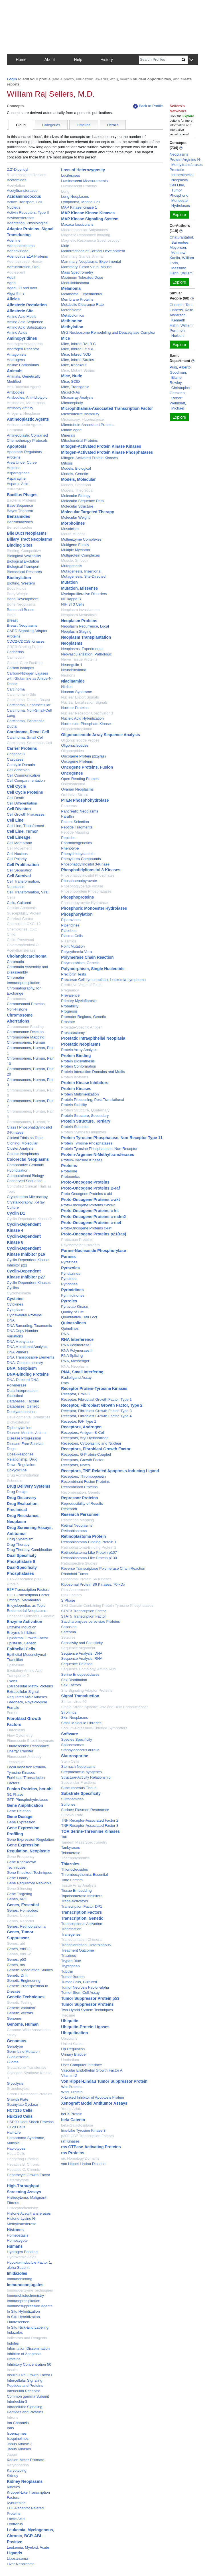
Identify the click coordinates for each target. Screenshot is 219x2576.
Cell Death (15, 798)
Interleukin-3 (17, 2401)
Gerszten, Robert (178, 395)
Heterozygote (18, 2180)
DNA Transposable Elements (30, 1357)
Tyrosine (68, 2015)
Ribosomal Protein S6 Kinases (86, 1579)
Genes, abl (16, 1943)
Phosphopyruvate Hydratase (84, 903)
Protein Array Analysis (79, 1050)
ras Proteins (72, 2153)
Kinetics (13, 2487)
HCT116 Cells (19, 2110)
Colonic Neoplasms (23, 1154)
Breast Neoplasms (22, 625)
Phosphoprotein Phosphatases (86, 891)
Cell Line (15, 820)
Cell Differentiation (22, 803)
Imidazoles (17, 2273)
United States (72, 2044)
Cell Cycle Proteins (25, 792)
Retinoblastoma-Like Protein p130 (89, 1558)
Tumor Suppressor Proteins (87, 2004)
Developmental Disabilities (28, 1417)
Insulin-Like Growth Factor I (29, 2375)
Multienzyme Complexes (81, 539)
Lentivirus (15, 2524)
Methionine (71, 321)
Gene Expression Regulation (30, 1839)
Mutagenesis (71, 566)
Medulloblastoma (75, 283)
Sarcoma (68, 1632)
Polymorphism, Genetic (80, 963)
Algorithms (15, 293)
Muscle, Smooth (74, 560)
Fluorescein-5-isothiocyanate (30, 1740)
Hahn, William (181, 273)
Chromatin (15, 962)
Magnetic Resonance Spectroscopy (90, 240)
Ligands (14, 2553)
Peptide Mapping (75, 832)
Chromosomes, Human (26, 1042)
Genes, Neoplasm (21, 1915)
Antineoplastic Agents (28, 419)
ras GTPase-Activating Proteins (91, 2147)
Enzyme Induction (21, 1627)
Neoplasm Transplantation (86, 637)
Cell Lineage (18, 837)
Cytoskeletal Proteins (24, 1315)
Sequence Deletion (76, 1664)
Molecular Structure (77, 506)
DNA (11, 1320)
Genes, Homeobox (22, 1910)
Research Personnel (80, 1514)
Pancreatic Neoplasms (79, 811)
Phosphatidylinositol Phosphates (87, 875)
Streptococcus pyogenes (81, 1772)
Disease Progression (24, 1438)
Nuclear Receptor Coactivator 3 (87, 713)
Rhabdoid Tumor (74, 1574)
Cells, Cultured (19, 903)
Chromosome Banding (25, 1027)
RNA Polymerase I (76, 1345)
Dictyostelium (18, 1422)
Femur (12, 1712)
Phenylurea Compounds (81, 859)
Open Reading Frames (80, 779)
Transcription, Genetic (82, 1918)
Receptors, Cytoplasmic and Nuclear (91, 1443)
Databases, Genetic (23, 1406)
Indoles (13, 2343)
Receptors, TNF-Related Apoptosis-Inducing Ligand (110, 1471)
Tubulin (67, 1971)
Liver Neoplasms (21, 2564)
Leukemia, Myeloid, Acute (28, 2547)
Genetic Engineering (23, 1980)
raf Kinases (70, 2141)
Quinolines (69, 1328)
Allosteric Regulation (27, 305)
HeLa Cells (16, 2153)
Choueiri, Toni (181, 305)
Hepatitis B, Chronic (23, 2164)
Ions (10, 2428)
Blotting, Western (21, 583)
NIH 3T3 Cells (72, 604)
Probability (69, 1006)
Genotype (15, 2046)
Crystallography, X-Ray (26, 1202)
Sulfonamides (72, 1799)
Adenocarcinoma (21, 246)
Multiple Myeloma (75, 550)
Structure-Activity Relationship (85, 1777)
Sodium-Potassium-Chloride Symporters (94, 1728)
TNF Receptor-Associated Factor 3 (89, 1825)
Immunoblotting (19, 2279)
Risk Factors (71, 1595)
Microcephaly (72, 403)
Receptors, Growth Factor (82, 1460)
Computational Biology (25, 1176)
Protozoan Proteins (77, 1239)
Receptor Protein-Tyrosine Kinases (94, 1388)
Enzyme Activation (24, 1621)
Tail (64, 1837)
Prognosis (69, 1011)
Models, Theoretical (77, 490)
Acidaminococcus (24, 196)
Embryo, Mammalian (24, 1600)
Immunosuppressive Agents (29, 2306)
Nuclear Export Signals (80, 697)
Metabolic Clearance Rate (82, 304)
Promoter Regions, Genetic (83, 1017)
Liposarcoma (17, 2558)
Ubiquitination (74, 2033)
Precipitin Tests (73, 974)
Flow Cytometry (20, 1735)
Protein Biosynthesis (78, 1061)
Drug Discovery (21, 1497)
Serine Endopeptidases (80, 1674)
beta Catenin (73, 2119)
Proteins (69, 1165)
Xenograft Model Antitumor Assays (94, 2103)
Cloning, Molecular (22, 1143)
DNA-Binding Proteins (28, 1374)
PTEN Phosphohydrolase (85, 800)
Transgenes (70, 1934)
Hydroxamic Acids (21, 2257)
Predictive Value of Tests (81, 985)
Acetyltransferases (22, 190)
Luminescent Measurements (84, 181)
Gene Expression (21, 1822)
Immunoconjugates (25, 2284)
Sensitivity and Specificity (82, 1643)
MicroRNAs (70, 392)
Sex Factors (71, 1685)
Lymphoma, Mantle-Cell (80, 202)
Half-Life (14, 2132)
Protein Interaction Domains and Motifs (93, 1072)
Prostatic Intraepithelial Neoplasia (93, 1038)
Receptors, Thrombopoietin (83, 1476)
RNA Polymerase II (76, 1350)
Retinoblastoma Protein (83, 1536)
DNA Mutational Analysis (27, 1347)
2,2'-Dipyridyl (17, 169)
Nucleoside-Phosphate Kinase (86, 724)
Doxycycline (17, 1470)
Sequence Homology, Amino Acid (88, 1669)
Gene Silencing (19, 1888)
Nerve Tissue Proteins (79, 659)
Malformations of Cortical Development (93, 251)
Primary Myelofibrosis (78, 1001)
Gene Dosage (19, 1816)
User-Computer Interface (81, 2065)
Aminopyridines (22, 338)
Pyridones (69, 1284)
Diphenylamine (19, 1428)
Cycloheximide (19, 1293)
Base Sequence (20, 505)
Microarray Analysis (77, 397)
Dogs (11, 1449)
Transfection (71, 1929)
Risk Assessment (75, 1590)
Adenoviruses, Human (25, 261)
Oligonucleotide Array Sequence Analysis (100, 734)
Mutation (69, 582)
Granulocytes (18, 2088)
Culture (13, 1207)
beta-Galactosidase (77, 2125)
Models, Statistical (76, 485)
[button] (191, 60)
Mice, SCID (70, 381)
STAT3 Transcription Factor (83, 1611)
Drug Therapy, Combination (29, 1549)
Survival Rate (72, 1815)
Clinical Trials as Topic (25, 1138)
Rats (65, 1383)
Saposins (68, 1627)
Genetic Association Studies (30, 1970)
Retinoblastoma (74, 1531)
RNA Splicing (72, 1355)
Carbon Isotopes (20, 668)
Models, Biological (76, 468)
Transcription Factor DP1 (81, 1906)
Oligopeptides (72, 751)
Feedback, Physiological (27, 1702)
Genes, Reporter (20, 1921)
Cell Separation (19, 870)
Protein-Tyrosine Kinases (81, 1160)
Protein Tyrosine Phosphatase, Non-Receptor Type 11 (112, 1137)
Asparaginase (18, 473)
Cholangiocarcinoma (26, 956)
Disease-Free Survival (25, 1443)
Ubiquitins (69, 2038)
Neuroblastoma (73, 670)
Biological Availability (24, 556)
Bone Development (22, 599)
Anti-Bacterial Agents (24, 387)
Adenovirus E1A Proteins (27, 256)
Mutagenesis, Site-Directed (83, 576)
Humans (15, 2246)
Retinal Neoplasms (76, 1525)
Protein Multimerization (80, 1094)
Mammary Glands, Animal (82, 256)
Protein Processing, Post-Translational (92, 1099)
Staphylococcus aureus (80, 1750)
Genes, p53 (16, 1959)
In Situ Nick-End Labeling (27, 2327)
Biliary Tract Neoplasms (29, 539)
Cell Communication (23, 775)
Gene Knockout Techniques (29, 1872)
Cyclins (13, 1288)
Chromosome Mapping (25, 1037)
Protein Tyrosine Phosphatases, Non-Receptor (99, 1149)
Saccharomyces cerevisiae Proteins (90, 1621)
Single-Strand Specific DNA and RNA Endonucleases (104, 1707)
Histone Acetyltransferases (29, 2213)
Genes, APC (17, 1899)
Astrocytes (15, 489)
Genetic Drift (17, 1975)
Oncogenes (72, 773)
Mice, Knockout (73, 365)
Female (13, 1707)
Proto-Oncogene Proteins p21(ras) (93, 1234)
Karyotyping (17, 2470)
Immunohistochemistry (25, 2295)
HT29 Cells (16, 2127)
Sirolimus (68, 1712)
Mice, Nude (71, 376)
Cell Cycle (16, 786)
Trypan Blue (71, 1961)
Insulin (12, 2370)
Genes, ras (16, 1965)
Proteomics (70, 1176)
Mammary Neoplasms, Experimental (91, 261)
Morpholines (73, 523)
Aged (11, 283)
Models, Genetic (74, 474)
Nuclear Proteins (74, 708)
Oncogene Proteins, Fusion (87, 767)
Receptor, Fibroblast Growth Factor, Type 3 (96, 1411)
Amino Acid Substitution (26, 327)
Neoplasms (71, 643)
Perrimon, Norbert (178, 333)
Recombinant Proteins (79, 1487)
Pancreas (69, 806)
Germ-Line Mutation (23, 2051)
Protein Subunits (74, 1127)
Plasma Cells (72, 936)
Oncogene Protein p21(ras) (83, 756)
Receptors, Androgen (81, 1427)
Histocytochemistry (22, 2208)
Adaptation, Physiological (27, 223)
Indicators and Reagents (27, 2338)
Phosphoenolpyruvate (79, 881)
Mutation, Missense (79, 588)
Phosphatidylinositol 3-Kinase (85, 864)
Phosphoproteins (77, 897)
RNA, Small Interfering (82, 1372)
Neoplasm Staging (76, 631)
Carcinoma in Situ (21, 694)
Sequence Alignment (78, 1648)
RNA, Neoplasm (74, 1366)
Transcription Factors (81, 1912)
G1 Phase (15, 1794)
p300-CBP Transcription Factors (87, 2136)
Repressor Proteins (79, 1498)
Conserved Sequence (24, 1181)
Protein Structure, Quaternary (85, 1110)
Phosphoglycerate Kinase (82, 886)
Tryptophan (70, 1966)
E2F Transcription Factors (28, 1589)
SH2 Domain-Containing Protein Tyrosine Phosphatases (107, 1605)
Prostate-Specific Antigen (81, 1027)
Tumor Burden (73, 1977)
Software (69, 1734)
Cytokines (15, 1304)
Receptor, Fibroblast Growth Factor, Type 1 (96, 1399)
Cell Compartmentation (26, 780)
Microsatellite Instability (80, 414)
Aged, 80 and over (22, 288)
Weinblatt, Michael (178, 405)
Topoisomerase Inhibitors (81, 1896)
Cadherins (15, 652)
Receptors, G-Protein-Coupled (86, 1454)
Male (65, 246)
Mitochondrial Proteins (79, 440)
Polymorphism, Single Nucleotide (92, 968)
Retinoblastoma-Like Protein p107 (89, 1552)
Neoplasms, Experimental (82, 649)
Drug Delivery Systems (28, 1486)
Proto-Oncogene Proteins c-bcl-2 (88, 1205)
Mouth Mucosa (73, 534)
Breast (12, 620)
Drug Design (17, 1492)
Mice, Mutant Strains (78, 370)
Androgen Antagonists (25, 344)
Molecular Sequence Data (82, 501)
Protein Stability (74, 1105)
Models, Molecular (78, 479)
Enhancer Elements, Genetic (30, 1616)
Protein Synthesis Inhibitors (83, 1132)
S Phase (68, 1600)
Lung (65, 191)
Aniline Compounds (23, 365)
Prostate (68, 1022)
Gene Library (17, 1878)
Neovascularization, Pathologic (86, 654)
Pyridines (68, 1278)
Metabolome (71, 310)
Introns (12, 2417)
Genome (14, 2018)
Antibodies (15, 392)
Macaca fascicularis (77, 224)
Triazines (68, 1955)
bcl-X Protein (71, 2114)
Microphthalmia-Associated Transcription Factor (107, 408)
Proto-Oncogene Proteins (85, 1182)
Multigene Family (75, 545)
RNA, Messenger (75, 1361)
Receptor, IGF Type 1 (78, 1421)
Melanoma (70, 288)
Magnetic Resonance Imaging (85, 235)
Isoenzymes (17, 2433)
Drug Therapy (18, 1544)
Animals (14, 370)
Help (78, 59)
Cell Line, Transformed (25, 826)
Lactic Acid (16, 2519)
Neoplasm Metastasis (78, 615)
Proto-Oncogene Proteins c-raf (86, 1228)
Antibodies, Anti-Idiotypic (27, 397)
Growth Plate (17, 2099)
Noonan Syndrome (76, 692)
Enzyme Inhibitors (21, 1632)
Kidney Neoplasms (24, 2481)
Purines (68, 1256)
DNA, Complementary (25, 1363)
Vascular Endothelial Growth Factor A (91, 2070)
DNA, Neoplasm (22, 1368)
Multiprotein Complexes (80, 555)
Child (11, 934)
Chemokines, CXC (22, 929)
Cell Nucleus (17, 854)
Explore (179, 214)
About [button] (49, 59)
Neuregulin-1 (71, 665)
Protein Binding (76, 1055)
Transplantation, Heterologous (86, 1945)
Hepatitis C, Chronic (23, 2169)
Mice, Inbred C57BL (77, 349)
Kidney (12, 2475)
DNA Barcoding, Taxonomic (29, 1325)
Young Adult (71, 2109)
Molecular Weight (75, 517)
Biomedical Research (24, 572)
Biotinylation (19, 577)
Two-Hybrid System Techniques (87, 2010)
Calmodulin (16, 657)
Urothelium (70, 2060)
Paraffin (67, 816)
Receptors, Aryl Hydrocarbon (84, 1438)
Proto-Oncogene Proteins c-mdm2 (93, 1216)
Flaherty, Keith (181, 310)
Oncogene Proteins (77, 761)
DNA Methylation (21, 1341)
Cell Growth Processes (25, 814)
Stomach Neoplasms (78, 1766)
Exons (12, 1681)
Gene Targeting (19, 1894)
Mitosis (66, 463)
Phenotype (70, 848)
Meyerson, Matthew (178, 250)
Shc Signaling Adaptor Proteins (86, 1690)
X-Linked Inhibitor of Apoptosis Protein (92, 2097)
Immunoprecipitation (23, 2301)
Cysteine (15, 1298)
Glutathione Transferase (26, 2067)
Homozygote (17, 2240)
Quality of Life (72, 1312)
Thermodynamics (75, 1858)
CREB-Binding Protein (25, 647)
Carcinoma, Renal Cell (28, 732)
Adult (11, 277)
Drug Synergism (20, 1539)
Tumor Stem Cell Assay (80, 1992)
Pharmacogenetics (76, 843)
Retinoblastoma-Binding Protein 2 (88, 1547)
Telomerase (70, 1853)
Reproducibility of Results (82, 1503)
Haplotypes (16, 2148)
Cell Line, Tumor (22, 831)
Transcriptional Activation (81, 1924)
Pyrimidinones (72, 1295)
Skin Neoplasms (74, 1717)
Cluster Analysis (20, 1148)
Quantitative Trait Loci (79, 1317)
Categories (51, 125)
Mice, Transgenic (75, 387)
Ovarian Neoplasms (77, 789)
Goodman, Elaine (178, 375)
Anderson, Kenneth (178, 317)
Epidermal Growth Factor (27, 1638)
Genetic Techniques (25, 1997)
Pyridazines (70, 1273)
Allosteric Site (20, 311)
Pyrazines (69, 1262)
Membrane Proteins (77, 299)
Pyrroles (69, 1301)
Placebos (68, 930)
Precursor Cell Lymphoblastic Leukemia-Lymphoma (103, 980)
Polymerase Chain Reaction (87, 957)
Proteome (69, 1171)
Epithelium (15, 1665)
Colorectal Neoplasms (28, 1159)
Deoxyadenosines (21, 1412)
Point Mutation (73, 946)
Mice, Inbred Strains (77, 360)
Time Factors (71, 1880)
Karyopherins (18, 2465)
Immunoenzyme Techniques (30, 2290)
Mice (65, 338)
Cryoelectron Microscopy (27, 1197)
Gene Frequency (21, 1856)
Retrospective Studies (79, 1563)
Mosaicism (69, 529)
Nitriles (66, 687)
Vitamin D (69, 2075)
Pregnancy (70, 990)
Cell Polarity (17, 859)
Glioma (13, 2062)
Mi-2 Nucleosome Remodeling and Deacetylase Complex (108, 332)
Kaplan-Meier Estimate (25, 2460)
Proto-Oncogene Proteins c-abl (86, 1194)
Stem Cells (70, 1761)
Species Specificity (76, 1739)
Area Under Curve (22, 462)
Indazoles (15, 2332)
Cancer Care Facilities (25, 663)
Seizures (68, 1637)
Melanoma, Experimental (81, 294)
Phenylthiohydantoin (77, 854)
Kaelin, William (182, 258)
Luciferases (70, 175)
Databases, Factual (23, 1401)
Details (113, 125)
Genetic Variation (21, 2008)
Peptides (68, 838)
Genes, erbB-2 (19, 1954)
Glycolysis (15, 2083)
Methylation (72, 327)
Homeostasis (17, 2235)
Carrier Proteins (22, 748)
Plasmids (68, 941)
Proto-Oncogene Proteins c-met (91, 1222)
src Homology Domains (80, 2158)
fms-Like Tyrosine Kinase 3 (83, 2130)
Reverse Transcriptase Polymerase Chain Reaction (103, 1568)
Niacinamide (72, 681)
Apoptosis (16, 446)
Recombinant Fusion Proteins (85, 1481)
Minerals (68, 435)
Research (69, 1509)
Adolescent (16, 272)
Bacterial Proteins (21, 500)
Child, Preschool (20, 940)
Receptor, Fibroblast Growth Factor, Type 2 (101, 1405)
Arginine (14, 468)
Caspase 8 (16, 754)
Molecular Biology (75, 496)
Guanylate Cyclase (22, 2104)
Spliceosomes (72, 1745)
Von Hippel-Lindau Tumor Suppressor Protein (104, 2081)
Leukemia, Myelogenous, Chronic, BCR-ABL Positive (30, 2536)
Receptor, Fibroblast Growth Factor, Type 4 (96, 1416)
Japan (12, 2454)
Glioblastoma (18, 2057)
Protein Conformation (78, 1066)
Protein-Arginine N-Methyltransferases (97, 1154)
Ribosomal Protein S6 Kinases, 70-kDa (93, 1584)
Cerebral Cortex (20, 919)
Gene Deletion (19, 1811)
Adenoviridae (18, 251)
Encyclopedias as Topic (26, 1605)
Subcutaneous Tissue (78, 1788)
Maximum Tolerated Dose (82, 277)
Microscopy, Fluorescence (82, 419)
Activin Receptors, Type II (28, 212)
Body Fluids (16, 588)
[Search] (160, 60)
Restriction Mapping (77, 1520)
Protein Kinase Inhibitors (84, 1082)
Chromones (16, 999)
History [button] (106, 59)
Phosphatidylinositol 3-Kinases (90, 870)
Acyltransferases (20, 218)
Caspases (15, 759)
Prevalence (70, 995)
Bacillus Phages (22, 494)
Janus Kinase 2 (19, 2444)
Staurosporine (74, 1756)
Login (12, 79)
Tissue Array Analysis (78, 1885)
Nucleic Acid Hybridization (82, 718)
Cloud (21, 125)
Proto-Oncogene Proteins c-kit (90, 1210)
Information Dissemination (28, 2348)
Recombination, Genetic (81, 1492)
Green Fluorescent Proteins (29, 2094)
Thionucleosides (74, 1869)
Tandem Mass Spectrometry (84, 1842)
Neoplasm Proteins (79, 620)
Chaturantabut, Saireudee (182, 240)
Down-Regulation (21, 1465)
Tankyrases (70, 1847)
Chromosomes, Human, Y (28, 1122)
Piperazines (70, 920)
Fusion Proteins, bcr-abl (29, 1789)
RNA (65, 1334)
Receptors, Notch (75, 1465)
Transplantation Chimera (81, 1939)
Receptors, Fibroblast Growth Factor (95, 1449)
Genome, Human (22, 2024)
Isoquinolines (18, 2438)
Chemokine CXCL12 (24, 924)
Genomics (16, 2041)
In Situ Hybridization (23, 2311)
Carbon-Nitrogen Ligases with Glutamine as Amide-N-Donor (30, 678)
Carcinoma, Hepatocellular (28, 705)
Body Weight (17, 594)
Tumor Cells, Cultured (79, 1982)
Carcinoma (16, 689)
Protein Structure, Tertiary (85, 1121)
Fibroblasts (16, 1730)
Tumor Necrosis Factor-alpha (85, 1987)
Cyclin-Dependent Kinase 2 (29, 1219)
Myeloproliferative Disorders (84, 594)
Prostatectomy (73, 1033)
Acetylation (16, 185)
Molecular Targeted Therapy (87, 512)
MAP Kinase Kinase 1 (79, 207)
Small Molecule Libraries (81, 1723)
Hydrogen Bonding (22, 2252)
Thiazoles (70, 1864)
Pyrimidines (72, 1290)
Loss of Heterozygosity (83, 170)
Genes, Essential (23, 1905)
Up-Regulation (73, 2049)
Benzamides (18, 516)
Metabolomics (72, 315)
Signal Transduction (80, 1696)
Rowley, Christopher (180, 385)
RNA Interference (77, 1339)
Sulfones (68, 1804)
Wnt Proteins (71, 2087)
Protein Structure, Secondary (85, 1115)
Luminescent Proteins (79, 186)
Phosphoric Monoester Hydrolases (94, 908)
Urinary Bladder (74, 2054)
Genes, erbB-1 (19, 1949)
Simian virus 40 (73, 1701)
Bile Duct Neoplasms (26, 533)
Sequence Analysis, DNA (81, 1653)
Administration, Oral (23, 267)
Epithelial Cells (21, 1649)
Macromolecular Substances (84, 230)
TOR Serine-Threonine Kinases (90, 1831)
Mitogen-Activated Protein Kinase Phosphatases (107, 452)
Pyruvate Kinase (74, 1306)
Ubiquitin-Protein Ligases (85, 2027)
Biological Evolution (23, 561)
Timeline (84, 125)
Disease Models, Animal (26, 1433)
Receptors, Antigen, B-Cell (82, 1432)
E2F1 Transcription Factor (28, 1595)
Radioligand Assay (76, 1377)
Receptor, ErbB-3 (75, 1394)
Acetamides (16, 180)
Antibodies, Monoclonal (26, 403)
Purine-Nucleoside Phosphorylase (93, 1250)
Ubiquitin (69, 2021)
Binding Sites (19, 545)
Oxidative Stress (74, 795)
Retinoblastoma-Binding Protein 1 (88, 1542)
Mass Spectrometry (77, 272)
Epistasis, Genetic (21, 1643)
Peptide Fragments (76, 827)
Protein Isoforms (74, 1077)
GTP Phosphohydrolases (27, 1799)
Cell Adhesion (18, 770)
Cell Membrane (19, 843)
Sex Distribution (74, 1680)
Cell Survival (19, 875)
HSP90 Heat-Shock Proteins (30, 2122)
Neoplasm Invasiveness (80, 610)
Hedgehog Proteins (22, 2159)
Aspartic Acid (17, 484)
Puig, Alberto (180, 367)
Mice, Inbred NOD (76, 354)
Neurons (68, 675)
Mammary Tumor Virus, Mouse (86, 267)
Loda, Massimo (178, 265)
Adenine (14, 240)
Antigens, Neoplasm (23, 413)
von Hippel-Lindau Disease (83, 2164)
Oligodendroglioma (76, 729)
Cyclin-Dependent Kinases (28, 1282)
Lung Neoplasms (75, 196)
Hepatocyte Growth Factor (28, 2175)
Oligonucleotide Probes (80, 740)
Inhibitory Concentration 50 (29, 2364)
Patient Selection (75, 822)
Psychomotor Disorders (80, 1245)
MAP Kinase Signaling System (89, 219)
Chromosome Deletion (25, 1032)
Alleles (13, 299)
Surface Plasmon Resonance (85, 1810)
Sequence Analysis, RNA (81, 1658)
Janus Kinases (19, 2449)
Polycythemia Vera (76, 952)
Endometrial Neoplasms (26, 1610)
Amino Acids (17, 332)
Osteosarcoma (73, 784)
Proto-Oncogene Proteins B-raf (90, 1188)
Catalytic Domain (21, 765)
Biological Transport (23, 566)
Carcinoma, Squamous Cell (29, 743)
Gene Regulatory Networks (29, 1883)
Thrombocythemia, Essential (84, 1874)
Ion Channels (18, 2423)
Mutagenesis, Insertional (81, 571)
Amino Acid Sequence (25, 322)
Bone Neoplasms (21, 604)
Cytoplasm (15, 1310)
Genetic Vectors (20, 2013)
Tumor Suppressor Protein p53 (90, 1998)
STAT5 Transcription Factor (83, 1616)
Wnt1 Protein (71, 2092)
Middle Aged (71, 430)
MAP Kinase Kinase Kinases (88, 213)
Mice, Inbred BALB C (78, 344)
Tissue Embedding (76, 1890)
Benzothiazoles (19, 527)
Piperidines (70, 925)
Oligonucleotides (74, 745)
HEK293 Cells (20, 2116)
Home (21, 59)
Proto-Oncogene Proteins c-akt (90, 1199)
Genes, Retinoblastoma (26, 1926)
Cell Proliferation (23, 864)
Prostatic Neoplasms (81, 1044)
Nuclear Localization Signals (84, 702)
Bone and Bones (20, 610)
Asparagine (16, 478)
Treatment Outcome (77, 1950)
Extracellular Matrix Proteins (30, 1686)
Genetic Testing (19, 2002)
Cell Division (19, 809)
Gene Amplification (25, 1805)
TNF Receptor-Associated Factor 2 (89, 1820)
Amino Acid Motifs (21, 316)
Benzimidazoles (20, 522)
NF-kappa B (71, 599)
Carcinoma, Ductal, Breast (28, 700)
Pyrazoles (70, 1268)
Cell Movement (19, 848)
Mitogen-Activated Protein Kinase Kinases (101, 446)
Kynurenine (16, 2503)
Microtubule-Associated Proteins (87, 425)
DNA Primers (17, 1352)
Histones (15, 2229)
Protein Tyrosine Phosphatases (86, 1143)
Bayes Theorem (20, 511)
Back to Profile (148, 106)
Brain (11, 615)
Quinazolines (73, 1323)
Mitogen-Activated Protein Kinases (89, 458)
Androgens (16, 360)
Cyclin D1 (16, 1213)
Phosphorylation (76, 914)
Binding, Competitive (24, 551)
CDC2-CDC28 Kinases (25, 641)
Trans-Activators (74, 1901)
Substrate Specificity (81, 1793)
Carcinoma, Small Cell (25, 737)
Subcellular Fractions (78, 1782)
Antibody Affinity (20, 408)
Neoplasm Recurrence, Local (85, 626)
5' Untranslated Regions (26, 175)
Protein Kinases (76, 1088)
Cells (11, 897)
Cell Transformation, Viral (27, 892)
